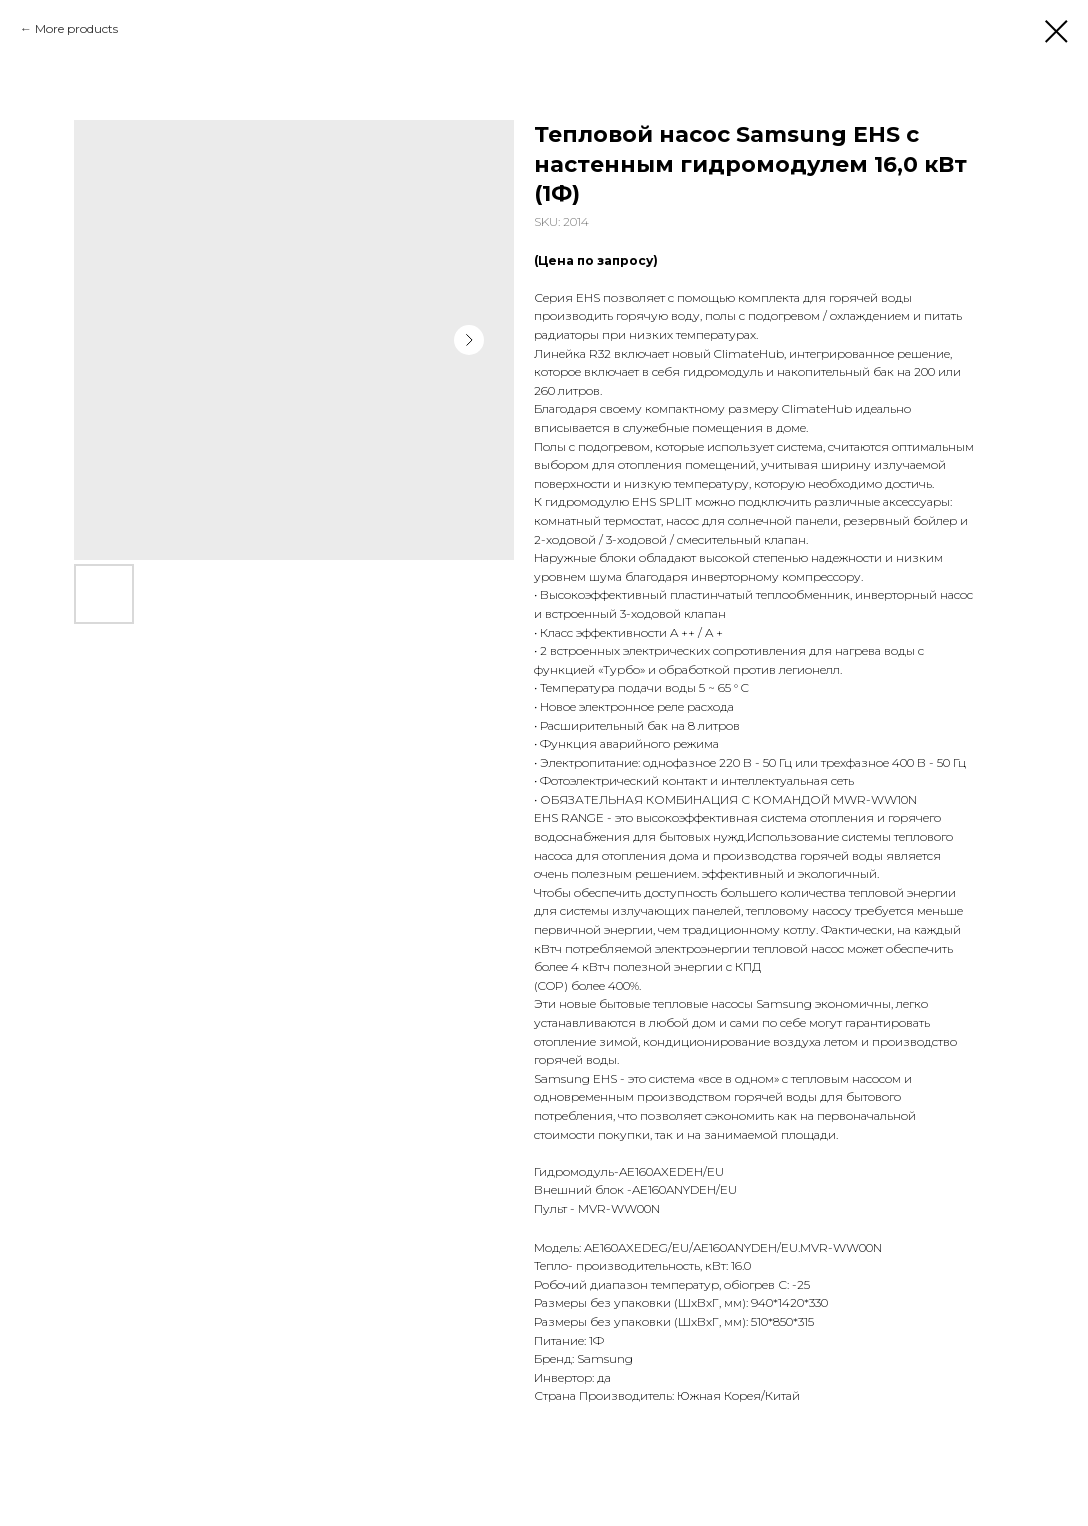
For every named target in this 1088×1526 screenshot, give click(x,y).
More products (76, 28)
